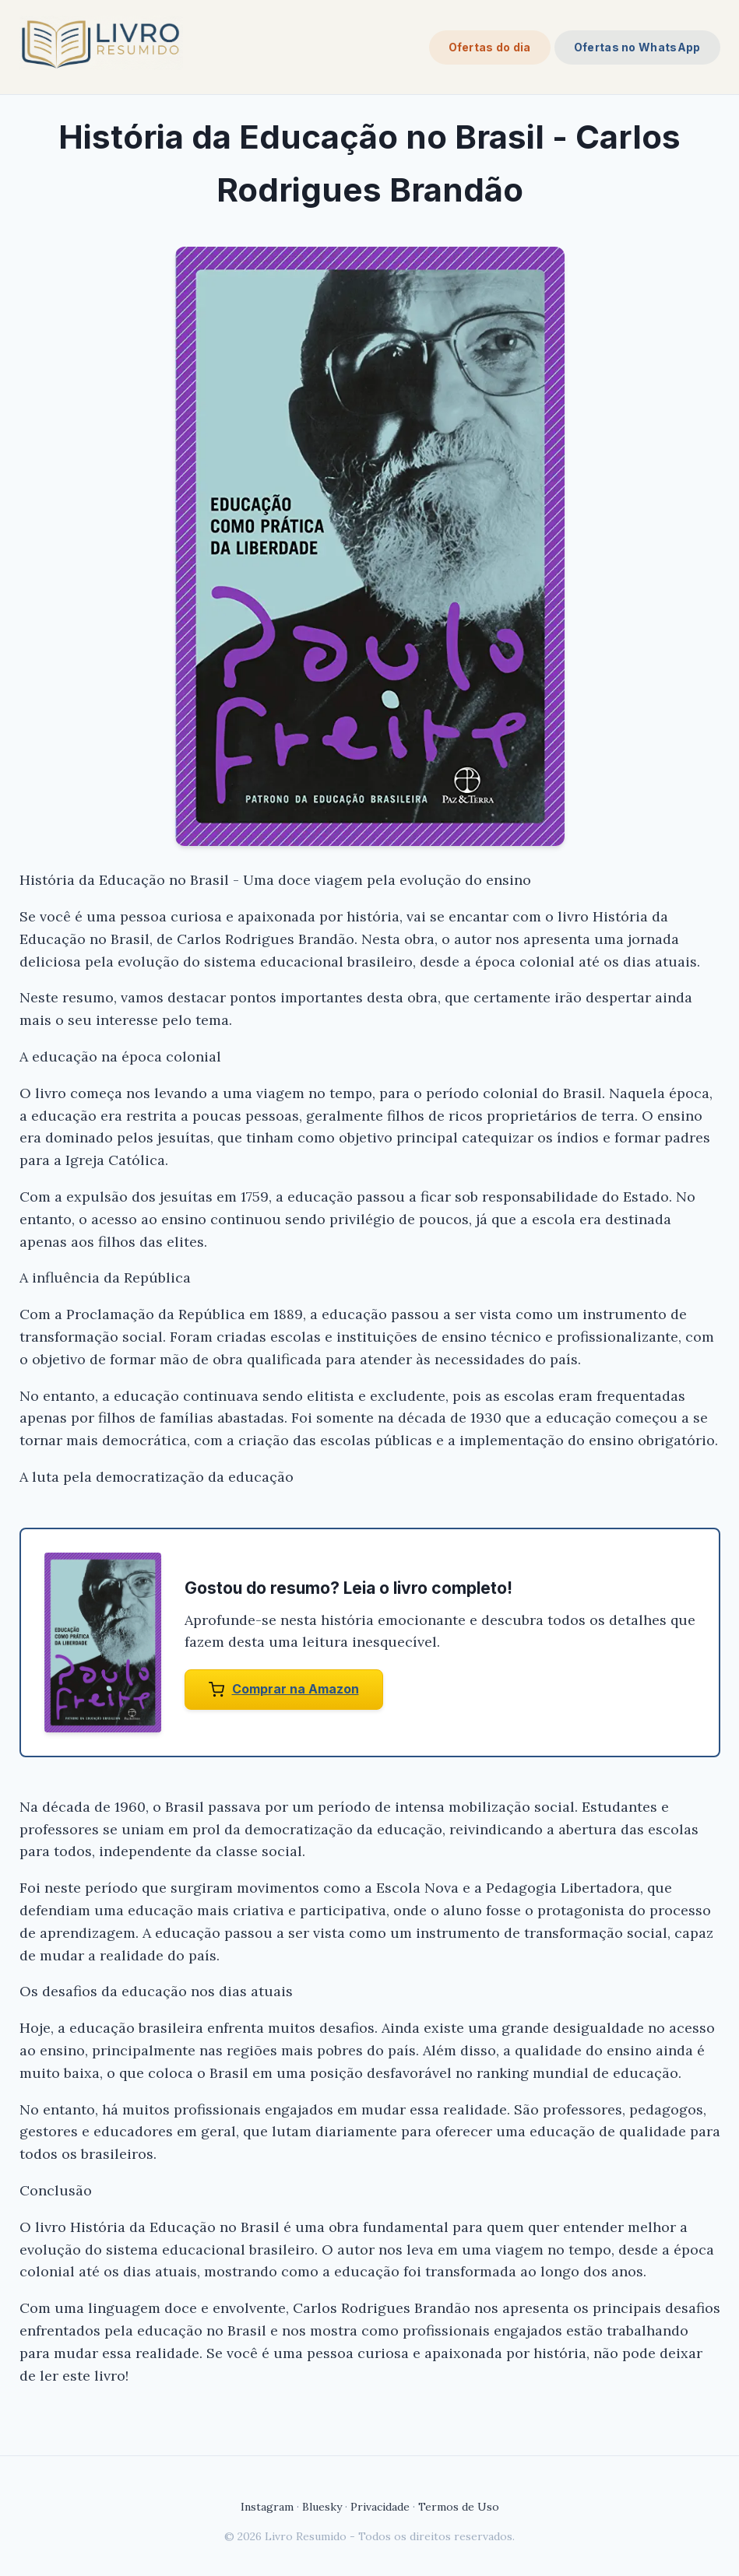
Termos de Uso (458, 2507)
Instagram (267, 2507)
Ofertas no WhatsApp (637, 47)
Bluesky (322, 2507)
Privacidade (380, 2507)
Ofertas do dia (490, 47)
